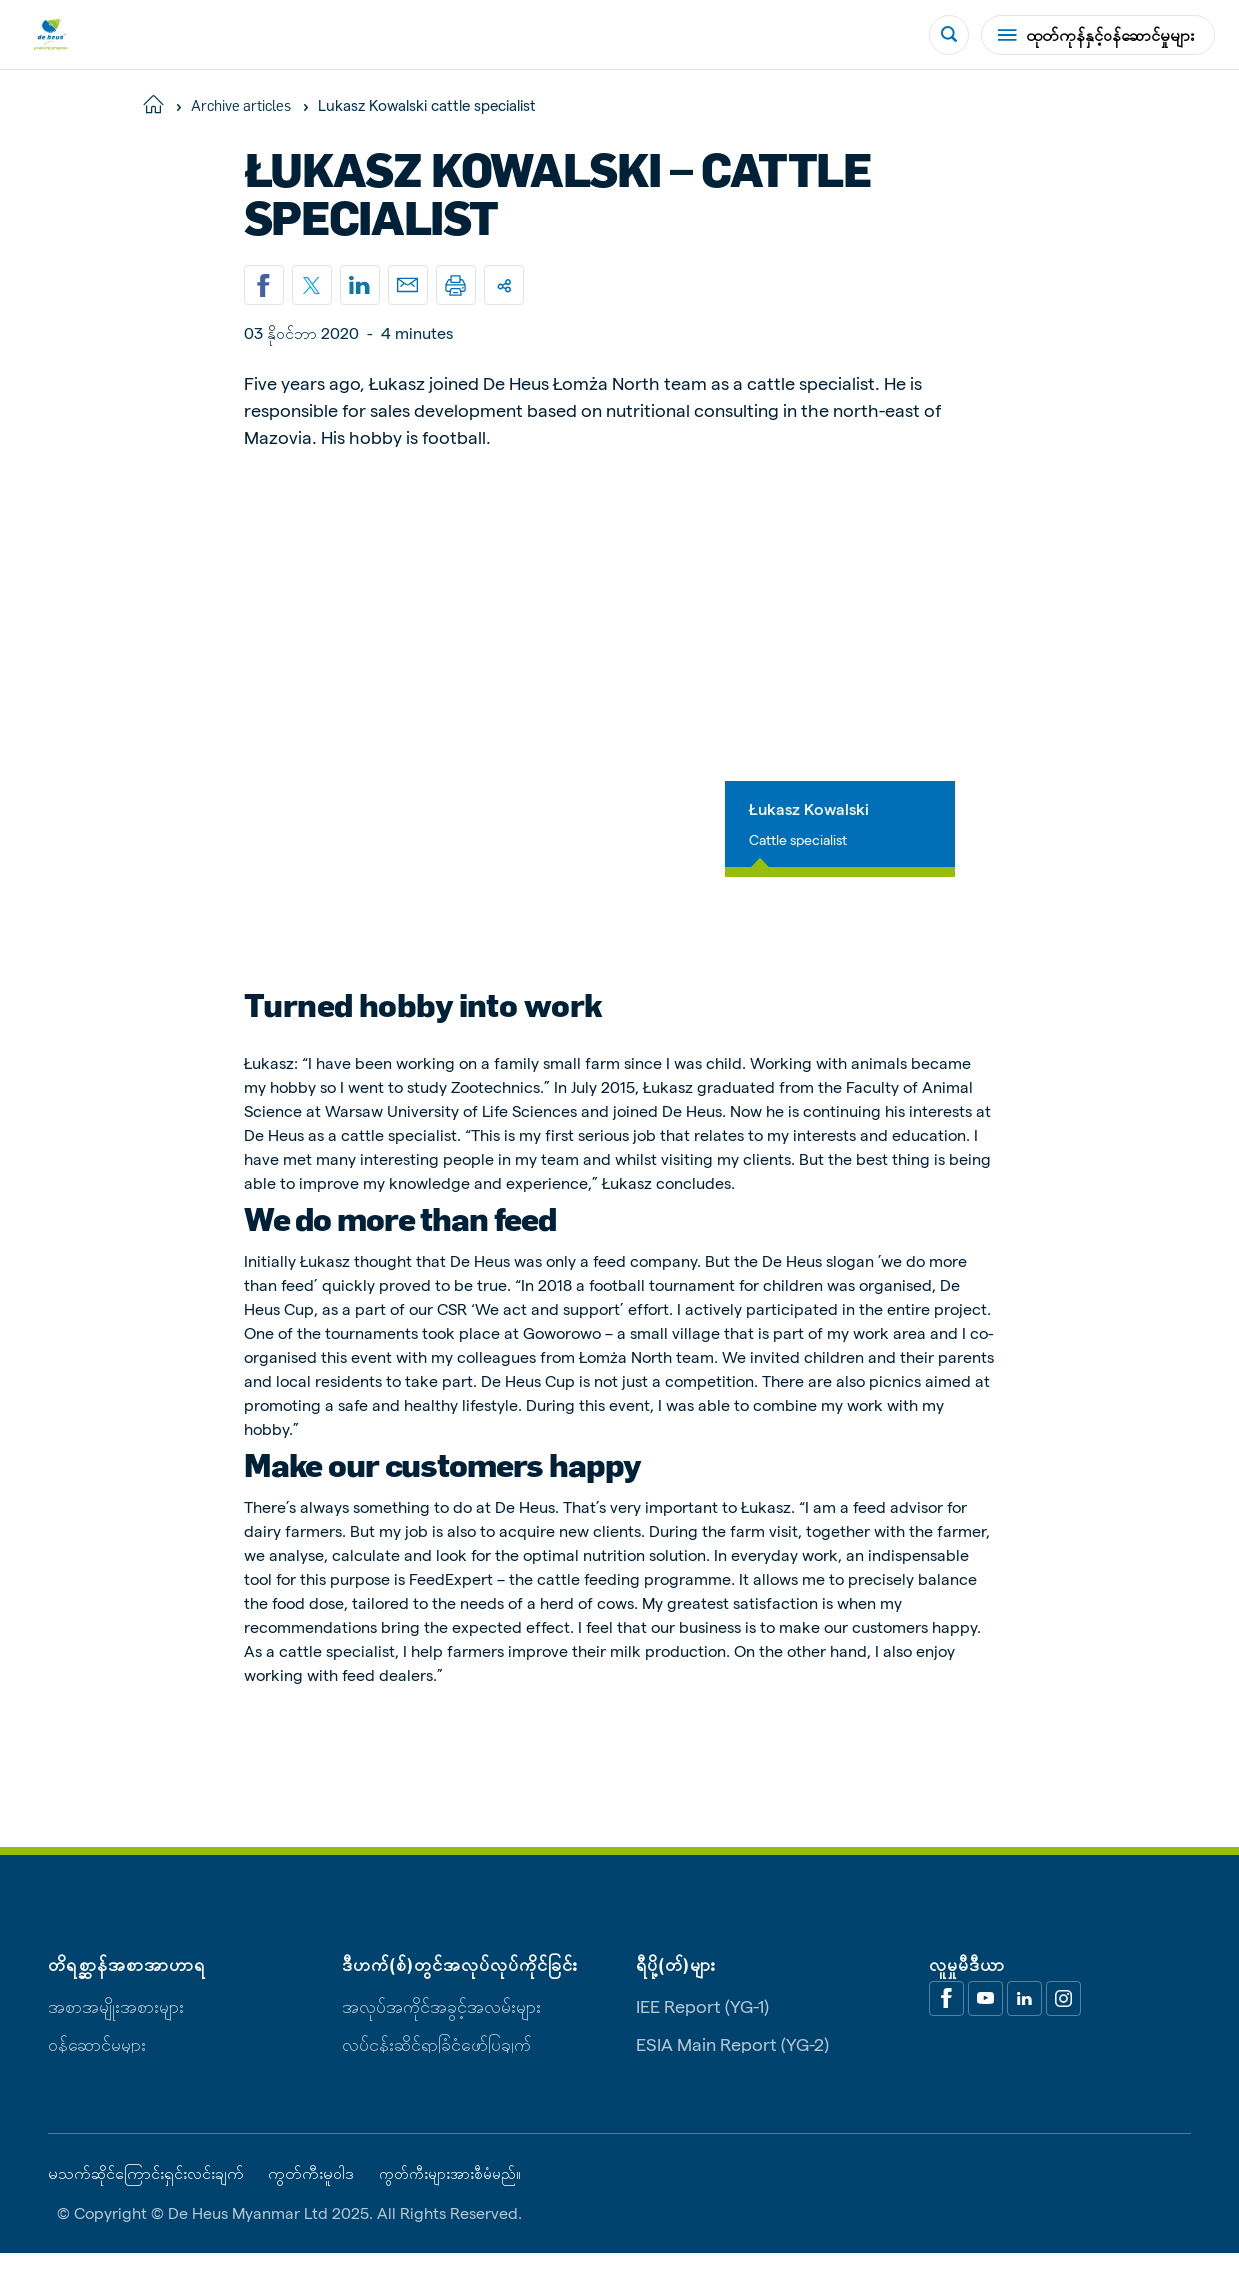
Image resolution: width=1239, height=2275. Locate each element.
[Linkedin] (360, 285)
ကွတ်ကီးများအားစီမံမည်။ (457, 2194)
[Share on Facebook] (264, 285)
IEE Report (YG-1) (702, 2025)
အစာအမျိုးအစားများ (116, 2025)
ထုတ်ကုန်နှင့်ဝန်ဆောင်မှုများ (1096, 34)
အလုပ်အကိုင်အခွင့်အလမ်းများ (441, 2025)
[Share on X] (312, 285)
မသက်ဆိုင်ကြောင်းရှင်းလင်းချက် (146, 2193)
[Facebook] (946, 2018)
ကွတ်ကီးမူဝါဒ (311, 2193)
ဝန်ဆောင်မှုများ (97, 2063)
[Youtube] (985, 2018)
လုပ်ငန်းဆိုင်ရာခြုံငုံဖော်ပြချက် (436, 2063)
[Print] (456, 285)
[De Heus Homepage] (50, 34)
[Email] (408, 285)
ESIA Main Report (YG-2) (732, 2063)
